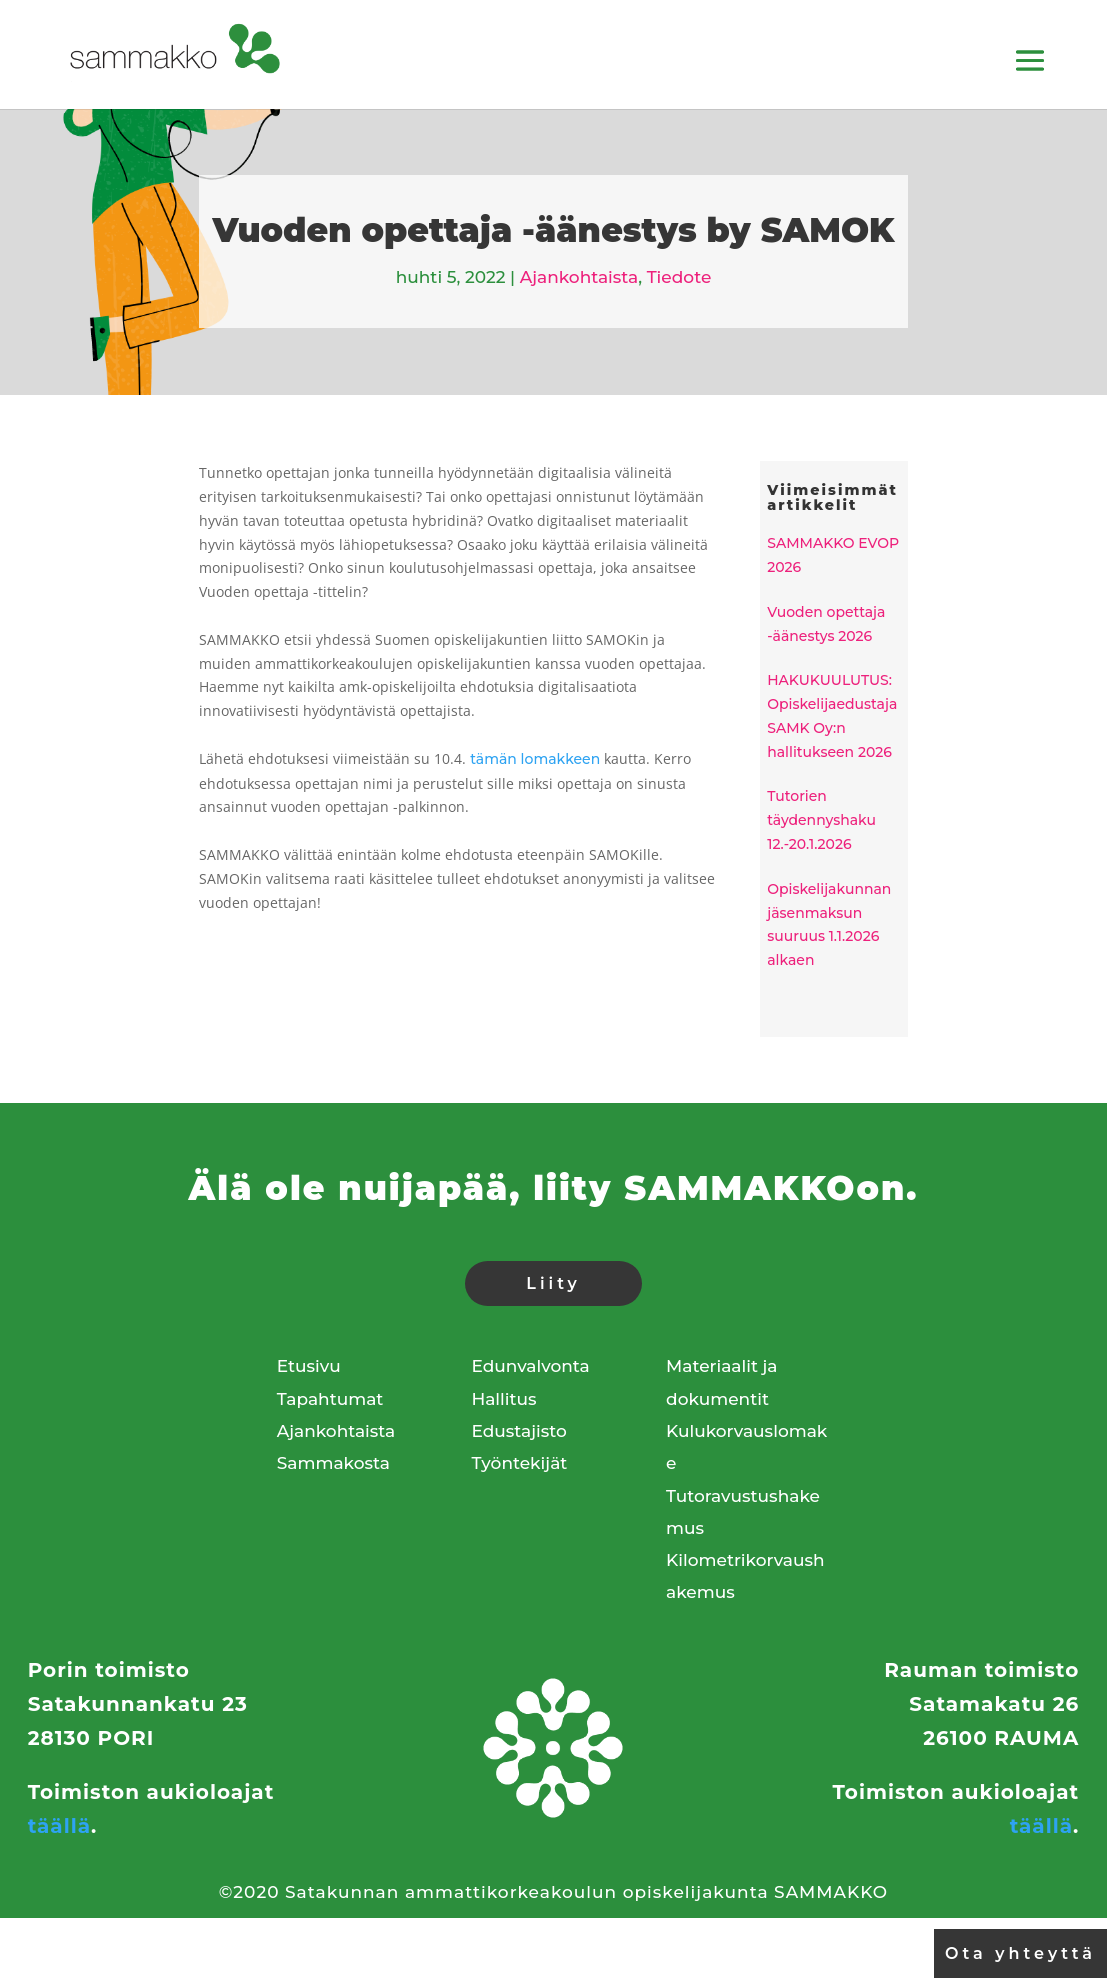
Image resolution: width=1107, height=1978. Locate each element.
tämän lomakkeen (535, 759)
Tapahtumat (330, 1399)
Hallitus (503, 1399)
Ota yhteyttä (1020, 1953)
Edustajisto (518, 1431)
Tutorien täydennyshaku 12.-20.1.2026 (821, 820)
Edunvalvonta (530, 1366)
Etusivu (309, 1366)
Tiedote (679, 277)
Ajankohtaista (579, 277)
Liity (553, 1283)
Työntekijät (519, 1463)
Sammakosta (333, 1463)
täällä (59, 1826)
